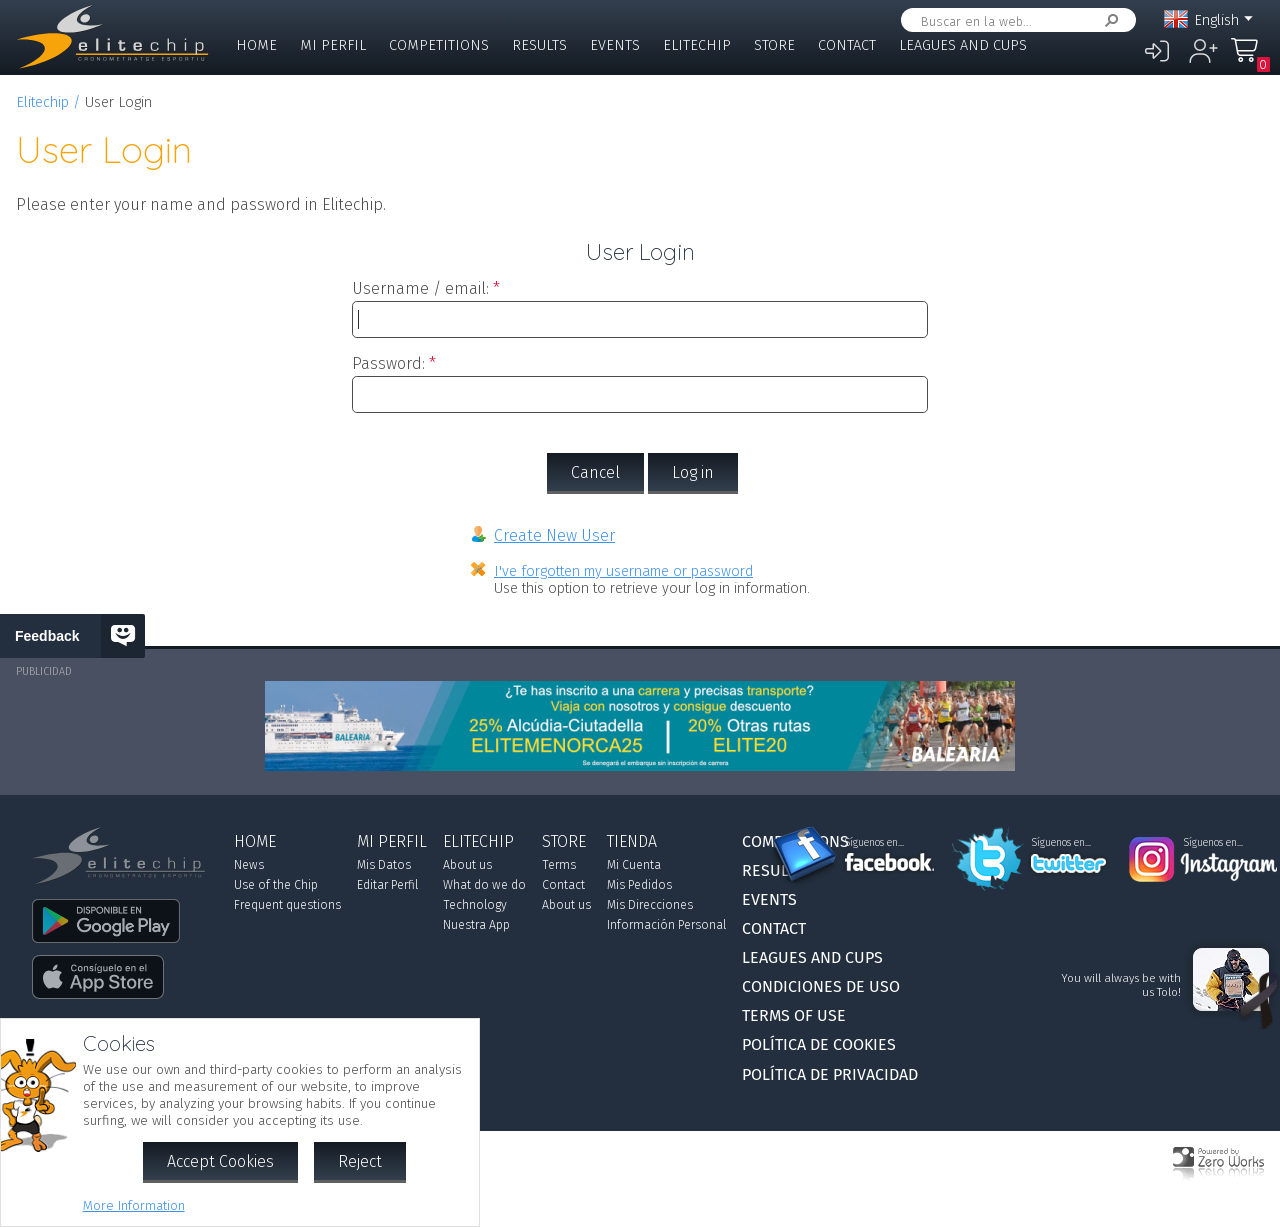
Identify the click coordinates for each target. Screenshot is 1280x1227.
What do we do (484, 885)
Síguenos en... (874, 843)
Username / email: (420, 288)
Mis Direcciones (650, 905)
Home (256, 45)
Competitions (439, 45)
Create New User (554, 535)
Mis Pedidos (639, 885)
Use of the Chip (276, 885)
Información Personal (666, 925)
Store (774, 45)
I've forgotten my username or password (623, 571)
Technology (475, 905)
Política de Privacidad (830, 1074)
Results (539, 45)
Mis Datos (384, 865)
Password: (388, 363)
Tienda (632, 841)
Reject (360, 1161)
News (249, 865)
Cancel (595, 472)
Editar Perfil (387, 885)
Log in (693, 472)
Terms (559, 865)
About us (467, 865)
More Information (134, 1205)
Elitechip (697, 45)
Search (1108, 20)
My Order (1250, 59)
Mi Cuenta (634, 865)
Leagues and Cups (963, 45)
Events (615, 45)
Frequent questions (287, 905)
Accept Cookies (220, 1161)
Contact (847, 45)
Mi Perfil (333, 45)
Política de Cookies (819, 1044)
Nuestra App (476, 925)
